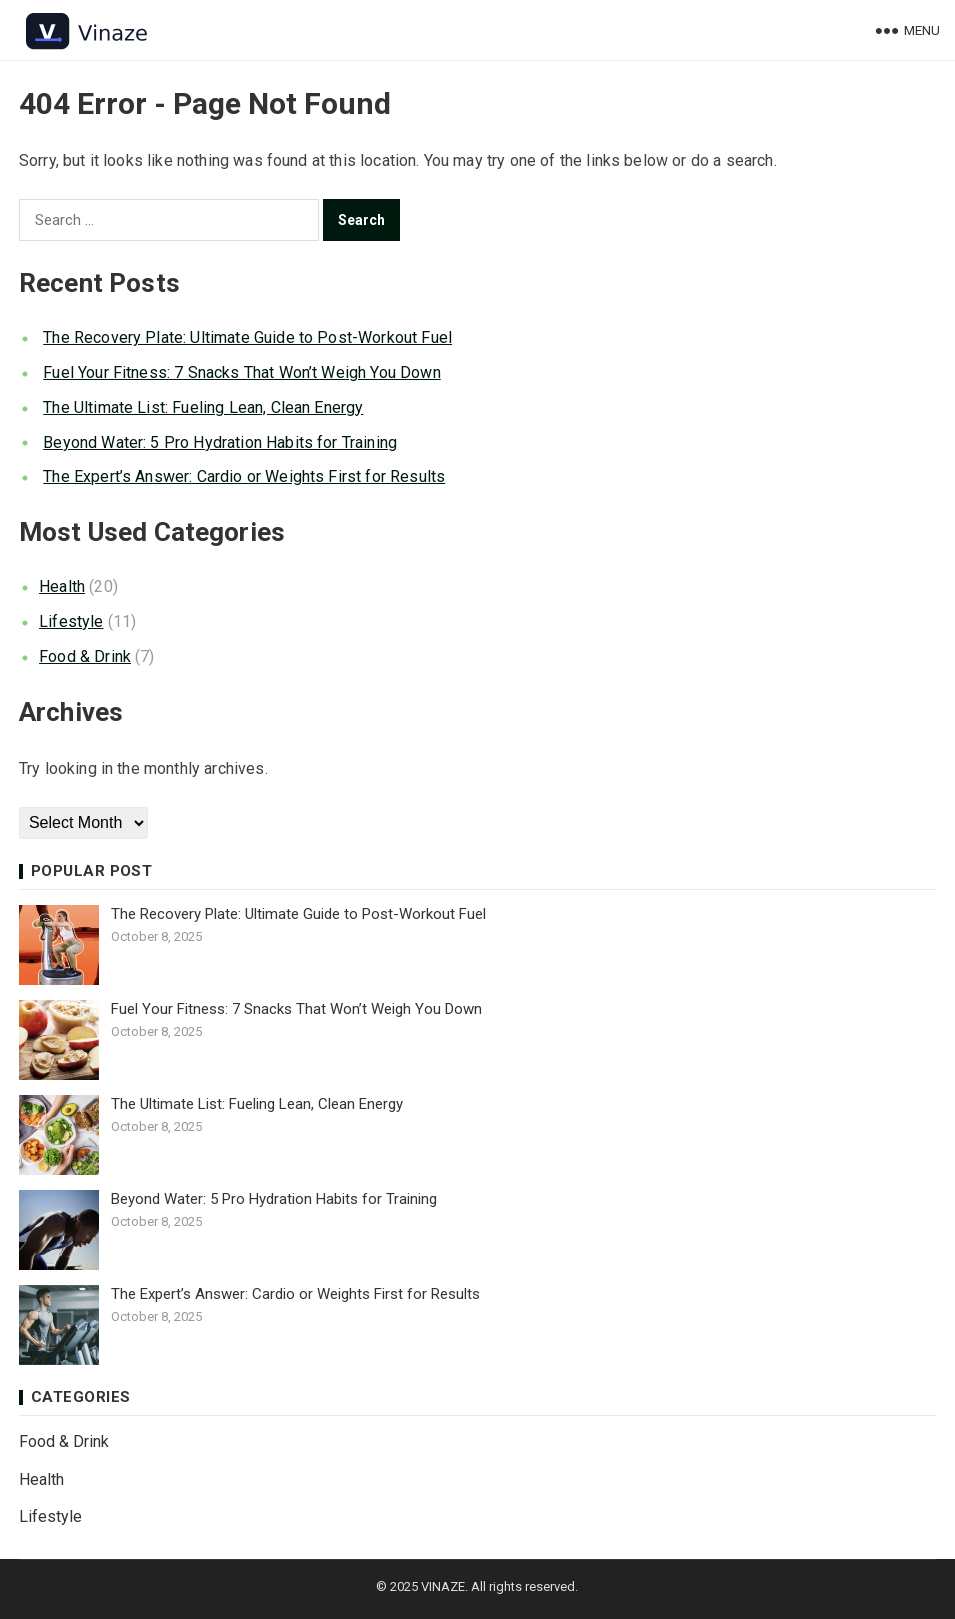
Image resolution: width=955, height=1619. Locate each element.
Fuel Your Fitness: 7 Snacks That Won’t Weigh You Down (241, 372)
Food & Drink (85, 656)
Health (62, 586)
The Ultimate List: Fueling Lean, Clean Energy (203, 407)
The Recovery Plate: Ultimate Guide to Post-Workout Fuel (247, 337)
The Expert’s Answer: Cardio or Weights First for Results (244, 476)
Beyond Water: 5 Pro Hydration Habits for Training (220, 442)
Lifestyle (71, 621)
